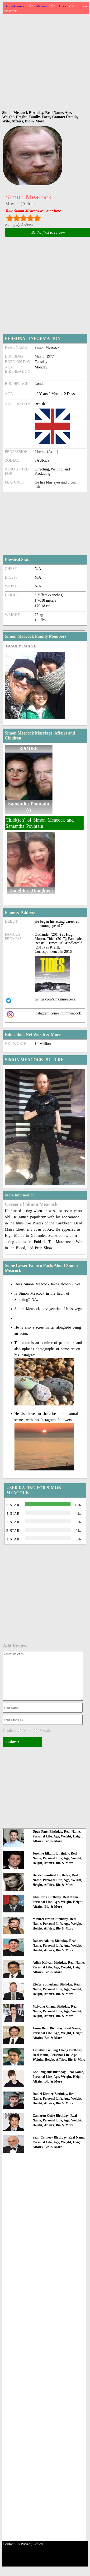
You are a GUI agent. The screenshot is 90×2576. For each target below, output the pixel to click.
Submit (13, 1742)
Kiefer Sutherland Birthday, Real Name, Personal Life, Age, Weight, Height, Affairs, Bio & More (57, 1989)
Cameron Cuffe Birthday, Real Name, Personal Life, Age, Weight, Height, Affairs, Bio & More (57, 2120)
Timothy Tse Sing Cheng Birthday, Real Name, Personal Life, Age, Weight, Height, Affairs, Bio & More (59, 2054)
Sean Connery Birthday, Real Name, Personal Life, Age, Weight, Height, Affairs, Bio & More (59, 2142)
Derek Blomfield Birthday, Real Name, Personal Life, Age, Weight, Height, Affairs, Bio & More (57, 1880)
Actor (62, 6)
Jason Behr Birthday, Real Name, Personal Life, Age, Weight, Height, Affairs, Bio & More (58, 2033)
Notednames (15, 6)
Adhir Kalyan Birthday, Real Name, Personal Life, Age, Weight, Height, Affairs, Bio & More (59, 1967)
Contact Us (11, 2544)
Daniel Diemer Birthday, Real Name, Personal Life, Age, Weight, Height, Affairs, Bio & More (57, 2098)
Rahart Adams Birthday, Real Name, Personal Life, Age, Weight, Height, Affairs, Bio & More (57, 1945)
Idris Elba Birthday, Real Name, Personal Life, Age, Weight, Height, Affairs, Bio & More (58, 1901)
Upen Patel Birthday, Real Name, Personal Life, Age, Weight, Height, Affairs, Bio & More (58, 1836)
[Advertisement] (44, 60)
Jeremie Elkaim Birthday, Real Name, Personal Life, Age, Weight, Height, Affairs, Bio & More (57, 1858)
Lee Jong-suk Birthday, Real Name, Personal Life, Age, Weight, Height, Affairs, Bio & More (58, 2076)
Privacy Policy (32, 2544)
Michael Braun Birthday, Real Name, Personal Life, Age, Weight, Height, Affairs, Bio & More (57, 1923)
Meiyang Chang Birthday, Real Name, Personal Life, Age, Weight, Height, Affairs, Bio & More (57, 2011)
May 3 (39, 356)
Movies (41, 6)
